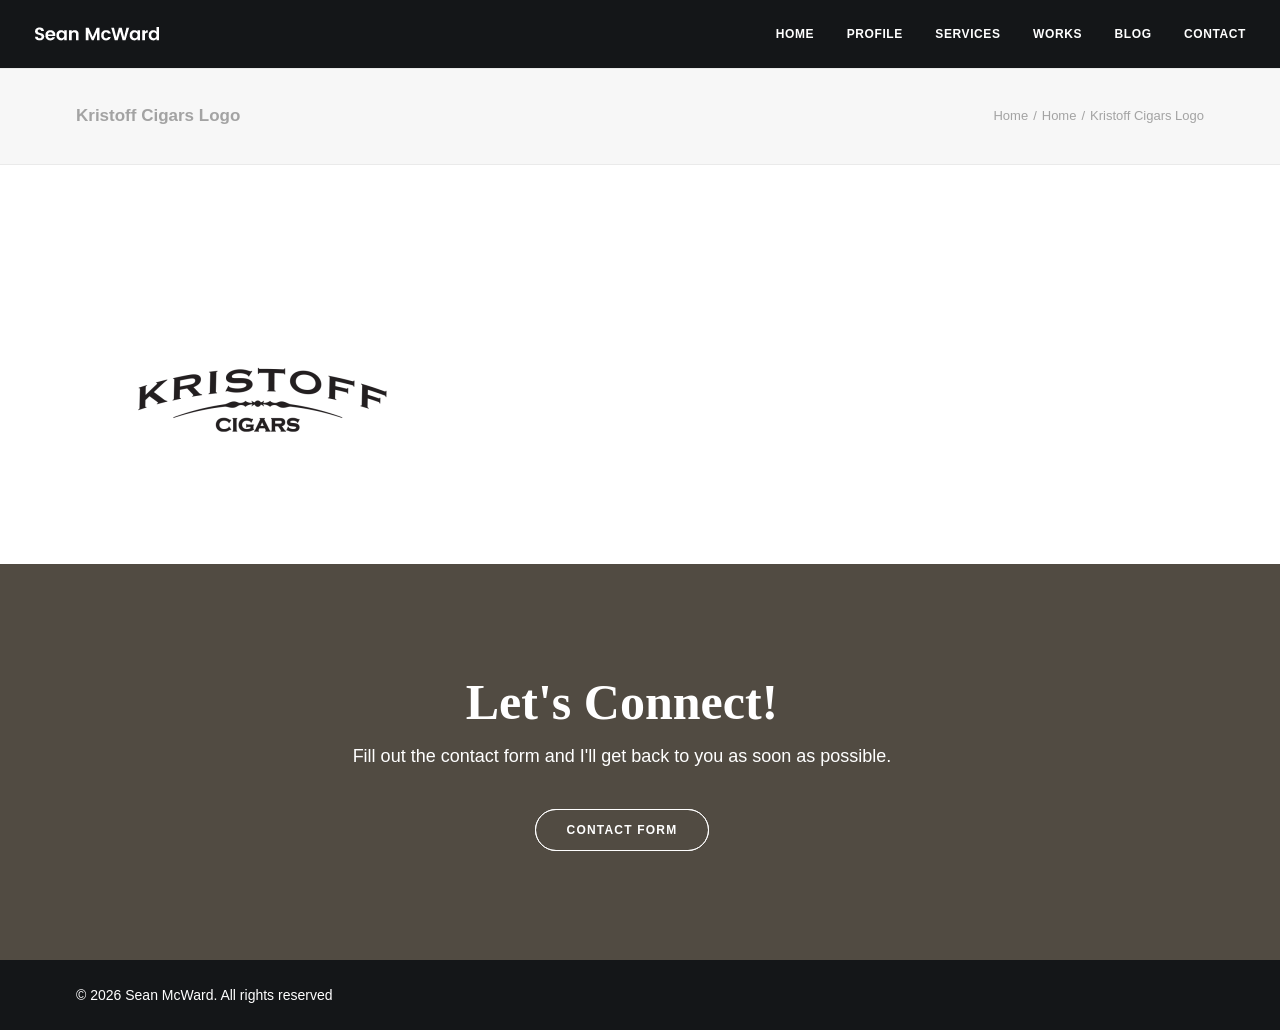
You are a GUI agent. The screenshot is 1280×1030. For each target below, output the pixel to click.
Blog (1133, 34)
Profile (875, 34)
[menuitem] (802, 34)
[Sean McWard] (96, 34)
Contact (1215, 34)
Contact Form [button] (622, 830)
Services (967, 34)
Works (1057, 34)
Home (795, 34)
